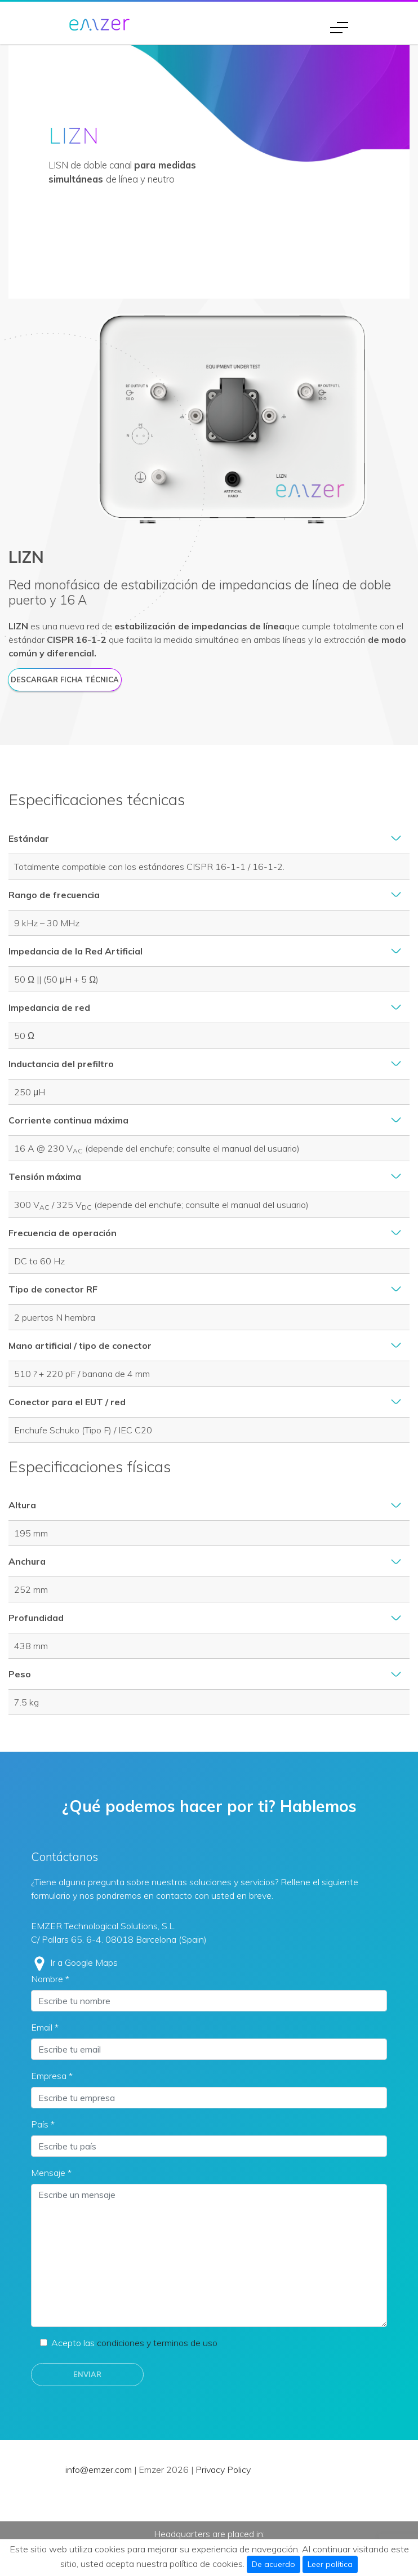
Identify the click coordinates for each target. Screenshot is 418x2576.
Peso (19, 1674)
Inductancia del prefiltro (61, 1063)
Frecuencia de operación (62, 1232)
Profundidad (36, 1617)
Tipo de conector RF (52, 1289)
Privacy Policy (223, 2469)
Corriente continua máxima (68, 1120)
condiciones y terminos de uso (157, 2342)
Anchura (27, 1561)
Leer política (330, 2564)
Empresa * (52, 2075)
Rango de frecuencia (54, 894)
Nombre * (50, 1978)
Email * (45, 2027)
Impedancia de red (49, 1007)
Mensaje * (51, 2172)
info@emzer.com (98, 2469)
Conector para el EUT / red (67, 1401)
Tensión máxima (44, 1176)
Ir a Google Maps (84, 1962)
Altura (22, 1505)
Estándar (28, 838)
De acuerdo (273, 2564)
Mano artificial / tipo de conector (80, 1345)
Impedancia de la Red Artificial (75, 951)
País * (43, 2124)
